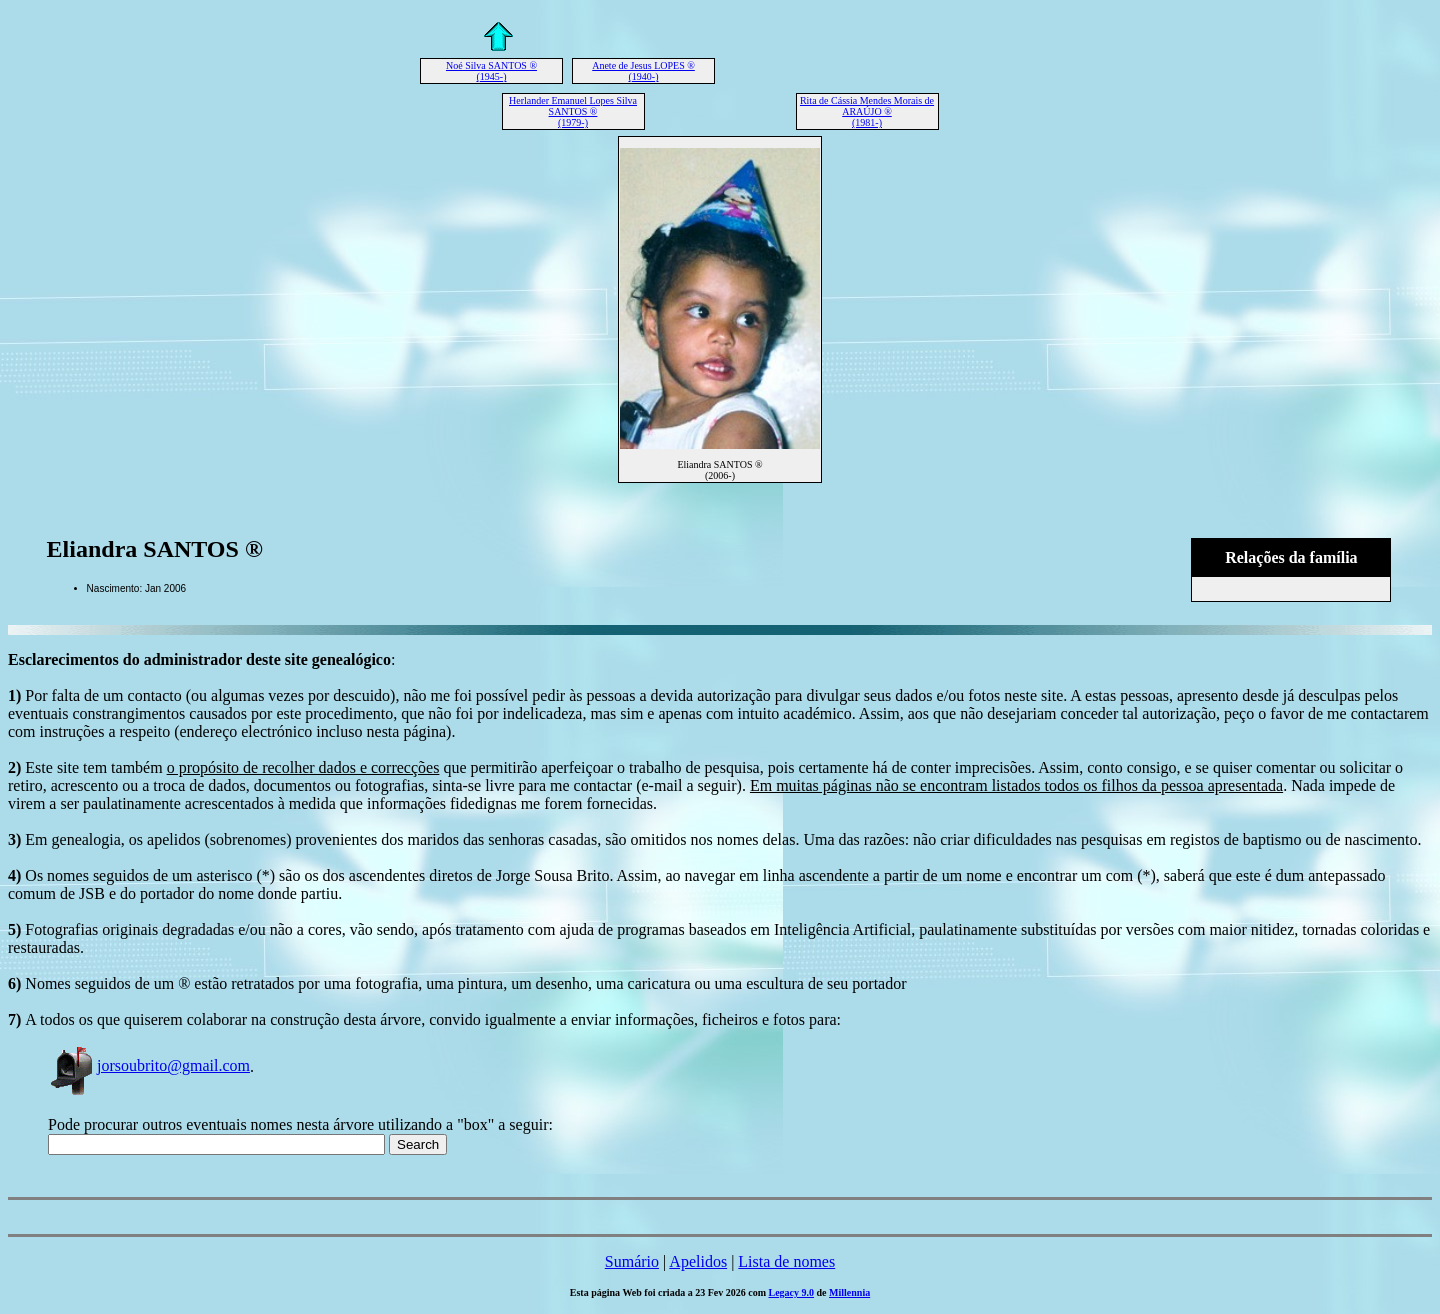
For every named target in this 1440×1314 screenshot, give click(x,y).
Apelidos (698, 1261)
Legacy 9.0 (792, 1292)
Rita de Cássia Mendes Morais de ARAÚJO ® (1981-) (867, 111)
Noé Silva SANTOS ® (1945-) (491, 71)
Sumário (632, 1261)
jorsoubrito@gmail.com (149, 1065)
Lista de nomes (786, 1261)
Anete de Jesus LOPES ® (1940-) (643, 71)
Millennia (849, 1292)
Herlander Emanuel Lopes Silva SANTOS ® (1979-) (573, 111)
